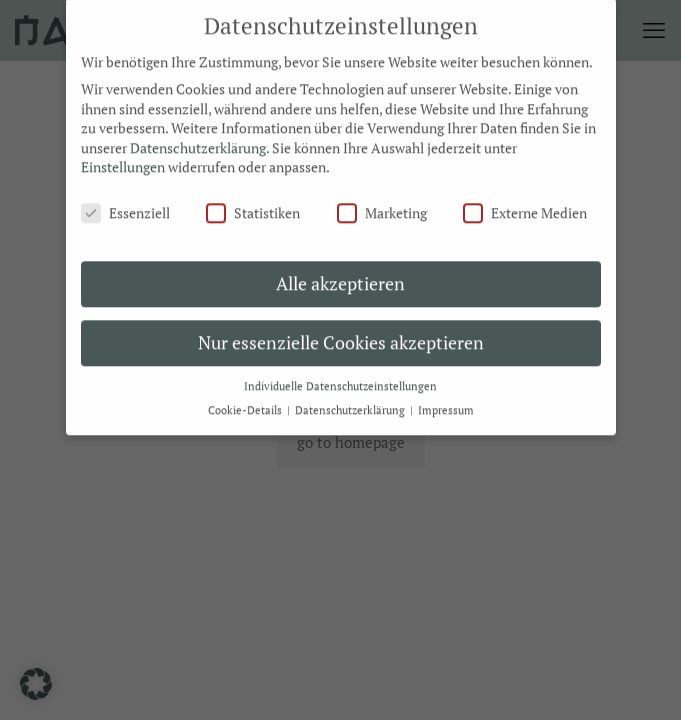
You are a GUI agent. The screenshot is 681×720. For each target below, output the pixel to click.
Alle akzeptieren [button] (340, 272)
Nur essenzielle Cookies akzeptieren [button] (341, 331)
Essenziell (125, 202)
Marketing (382, 202)
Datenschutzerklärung (198, 136)
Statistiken (253, 202)
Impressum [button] (446, 400)
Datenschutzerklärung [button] (351, 400)
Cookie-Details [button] (246, 400)
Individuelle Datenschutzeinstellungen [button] (340, 375)
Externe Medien (525, 202)
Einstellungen (123, 156)
